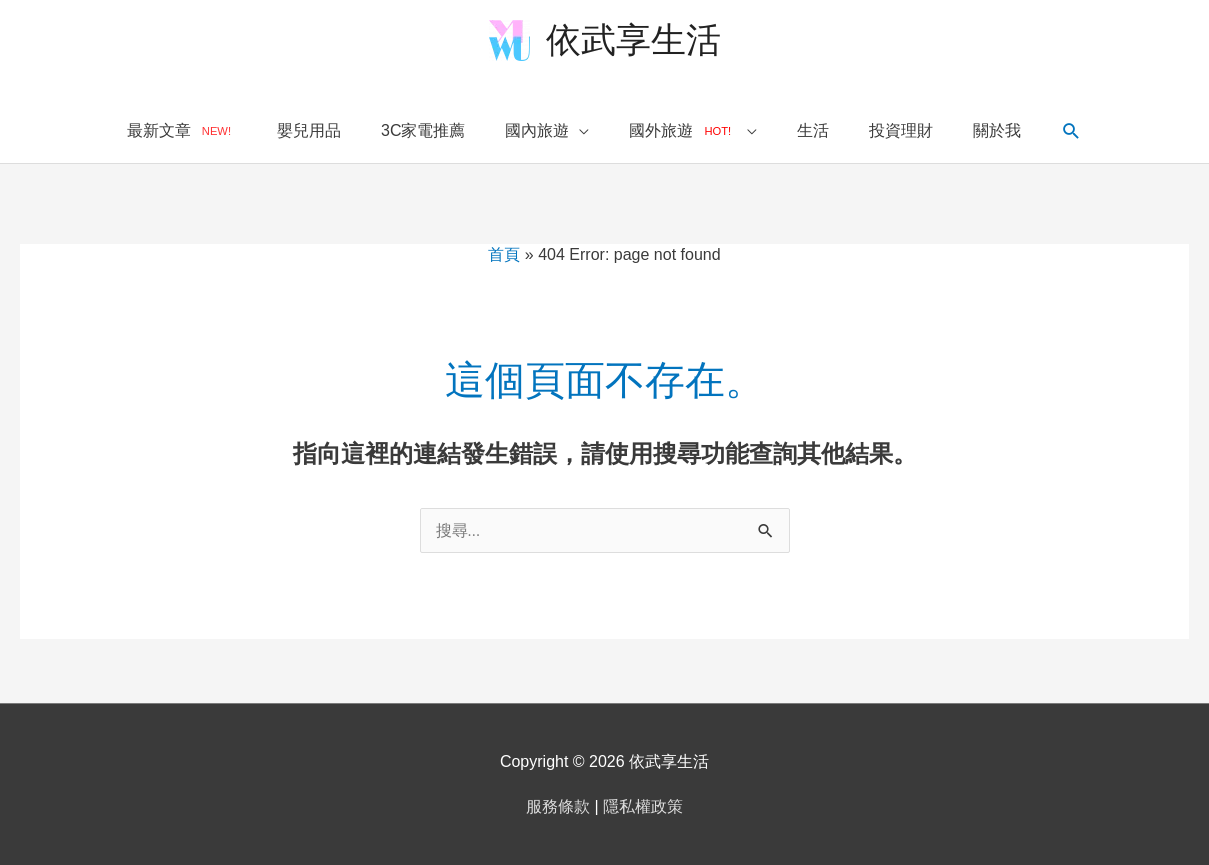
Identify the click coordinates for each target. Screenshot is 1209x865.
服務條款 (558, 806)
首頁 (504, 254)
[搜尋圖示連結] (1071, 131)
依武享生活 (633, 39)
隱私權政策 (643, 806)
